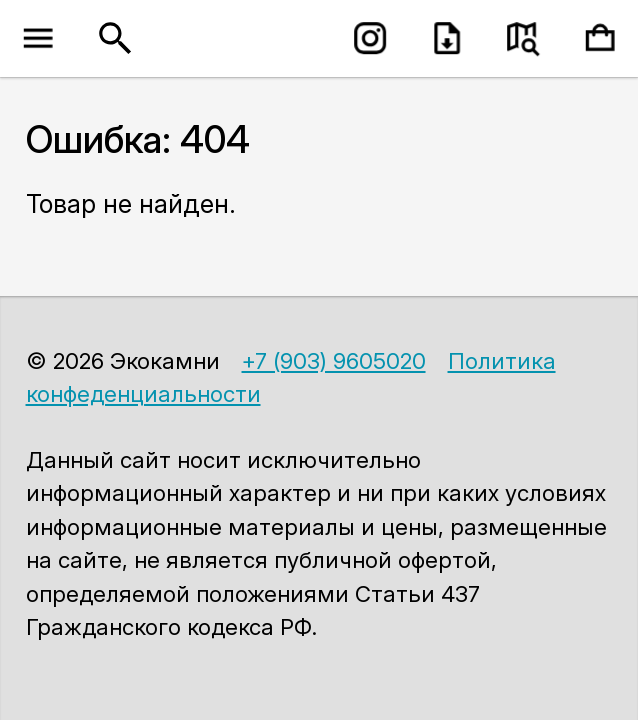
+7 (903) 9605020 (334, 360)
